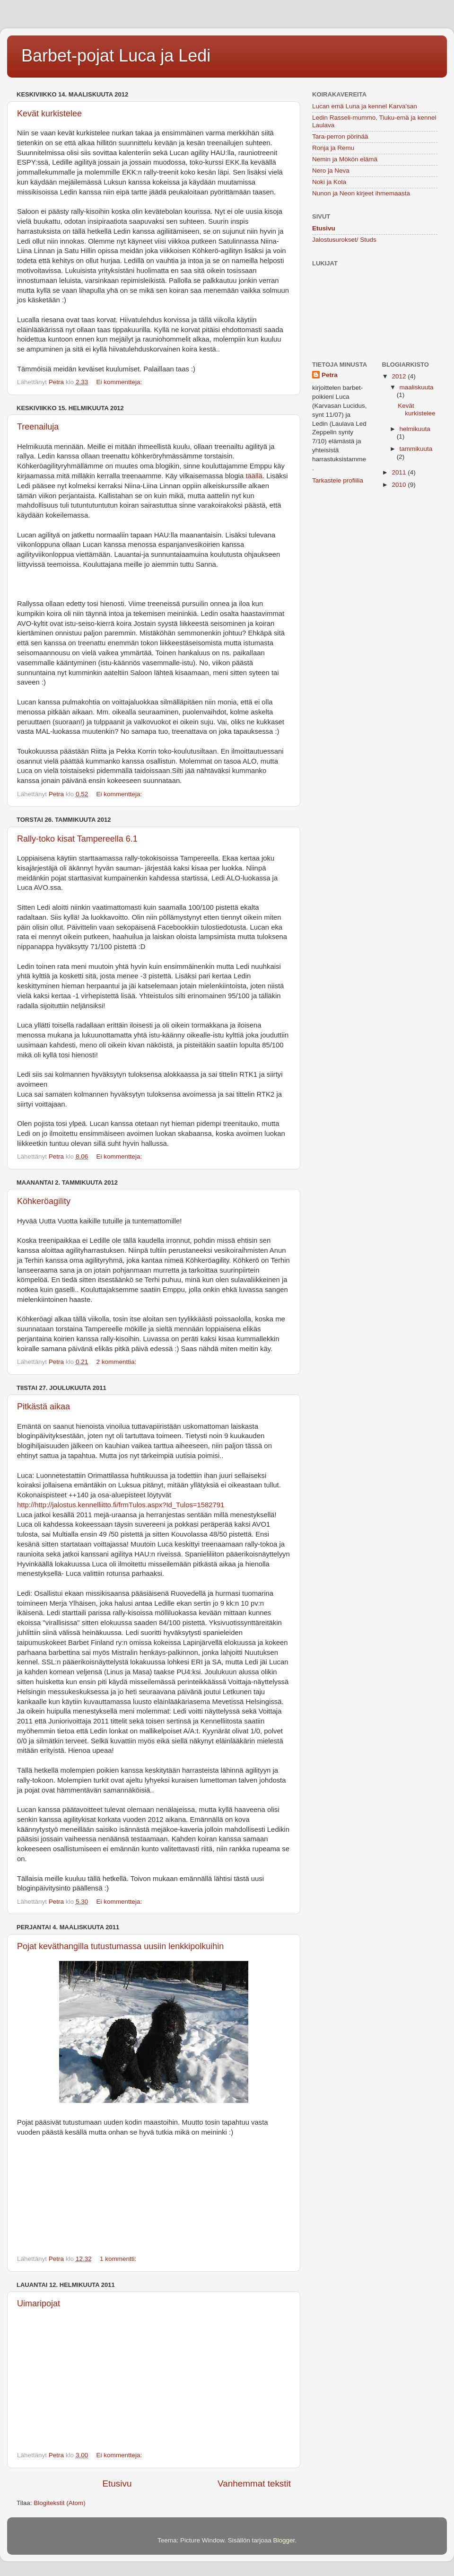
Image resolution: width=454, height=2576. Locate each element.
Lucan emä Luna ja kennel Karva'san (364, 106)
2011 (400, 472)
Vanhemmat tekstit (254, 2483)
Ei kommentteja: (120, 382)
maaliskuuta (417, 387)
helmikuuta (415, 428)
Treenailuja (38, 426)
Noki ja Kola (329, 181)
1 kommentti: (119, 2258)
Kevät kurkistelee (49, 113)
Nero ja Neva (330, 170)
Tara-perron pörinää (340, 136)
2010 (400, 484)
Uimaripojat (38, 2303)
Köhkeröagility (43, 1201)
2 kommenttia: (117, 1361)
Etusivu (117, 2483)
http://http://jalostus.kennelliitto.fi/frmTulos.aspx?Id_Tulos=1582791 (120, 1505)
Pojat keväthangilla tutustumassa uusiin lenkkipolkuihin (120, 1946)
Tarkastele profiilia (337, 480)
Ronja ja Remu (333, 147)
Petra (330, 374)
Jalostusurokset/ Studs (344, 239)
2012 (400, 376)
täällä (253, 476)
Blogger (284, 2540)
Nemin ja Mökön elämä (344, 159)
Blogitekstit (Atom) (60, 2502)
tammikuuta (416, 448)
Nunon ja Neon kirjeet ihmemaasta (361, 193)
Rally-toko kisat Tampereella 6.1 (77, 839)
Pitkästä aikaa (43, 1406)
